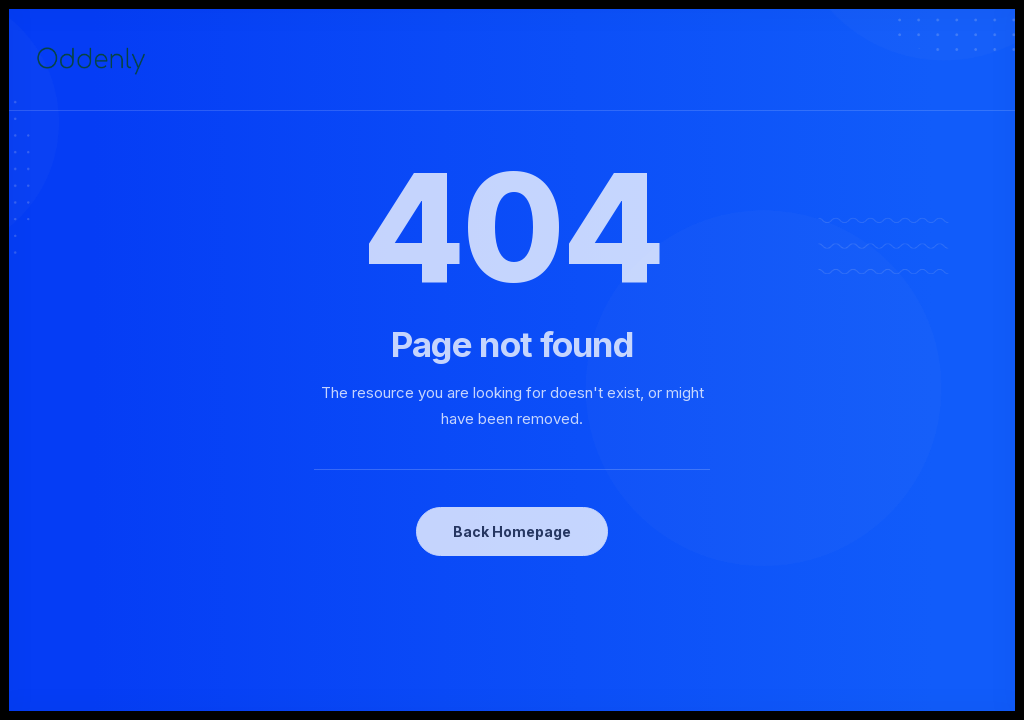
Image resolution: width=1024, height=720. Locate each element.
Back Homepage (512, 531)
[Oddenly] (90, 60)
